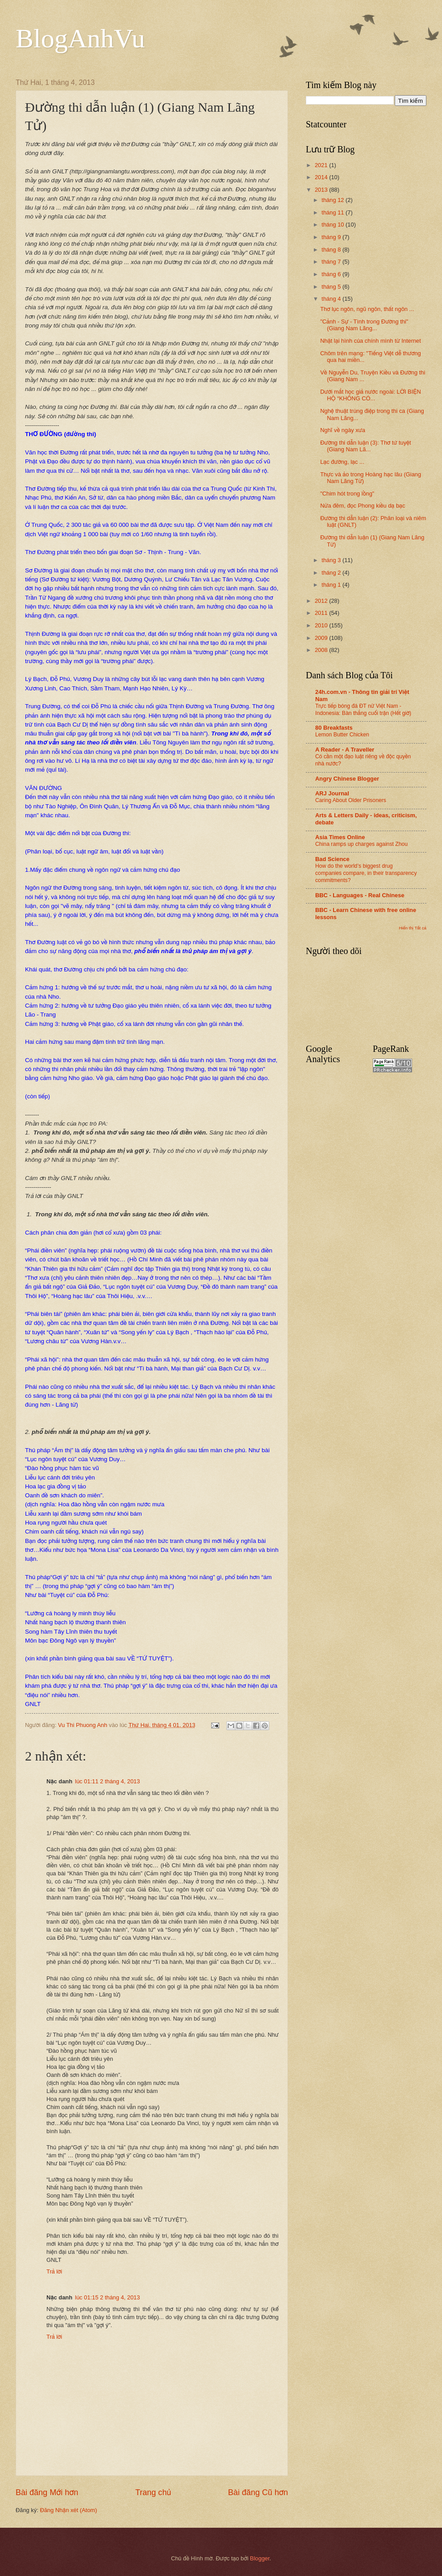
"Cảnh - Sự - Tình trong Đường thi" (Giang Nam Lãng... (364, 325)
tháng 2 (331, 572)
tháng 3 (331, 560)
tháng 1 (331, 584)
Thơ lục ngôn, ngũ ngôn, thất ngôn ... (367, 309)
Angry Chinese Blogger (347, 778)
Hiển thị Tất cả (412, 927)
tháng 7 (331, 261)
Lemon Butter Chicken (342, 734)
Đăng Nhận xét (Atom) (68, 2510)
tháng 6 (331, 274)
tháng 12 (333, 200)
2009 (322, 638)
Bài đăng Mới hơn (47, 2492)
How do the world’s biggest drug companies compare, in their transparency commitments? (366, 873)
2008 (322, 650)
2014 (322, 177)
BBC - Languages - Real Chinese (359, 895)
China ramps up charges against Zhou (361, 844)
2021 (322, 165)
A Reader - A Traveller (344, 749)
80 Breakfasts (334, 727)
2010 (322, 625)
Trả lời (54, 2271)
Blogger (260, 2558)
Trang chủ (153, 2492)
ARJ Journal (332, 793)
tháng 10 (333, 224)
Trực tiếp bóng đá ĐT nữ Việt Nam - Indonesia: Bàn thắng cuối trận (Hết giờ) (363, 709)
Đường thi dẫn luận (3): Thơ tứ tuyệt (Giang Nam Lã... (365, 446)
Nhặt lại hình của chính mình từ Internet (370, 340)
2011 (322, 612)
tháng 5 (331, 286)
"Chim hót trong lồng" (347, 493)
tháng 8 (331, 249)
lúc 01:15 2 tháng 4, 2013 (107, 2297)
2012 (322, 600)
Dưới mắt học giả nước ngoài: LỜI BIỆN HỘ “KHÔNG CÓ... (370, 395)
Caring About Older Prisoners (350, 800)
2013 (322, 189)
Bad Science (332, 859)
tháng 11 (333, 212)
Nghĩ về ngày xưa (342, 430)
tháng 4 (331, 298)
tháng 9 (331, 237)
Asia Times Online (340, 837)
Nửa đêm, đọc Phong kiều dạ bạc (362, 505)
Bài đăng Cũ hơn (258, 2492)
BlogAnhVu (80, 38)
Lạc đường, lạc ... (342, 461)
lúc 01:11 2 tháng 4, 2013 (107, 1781)
